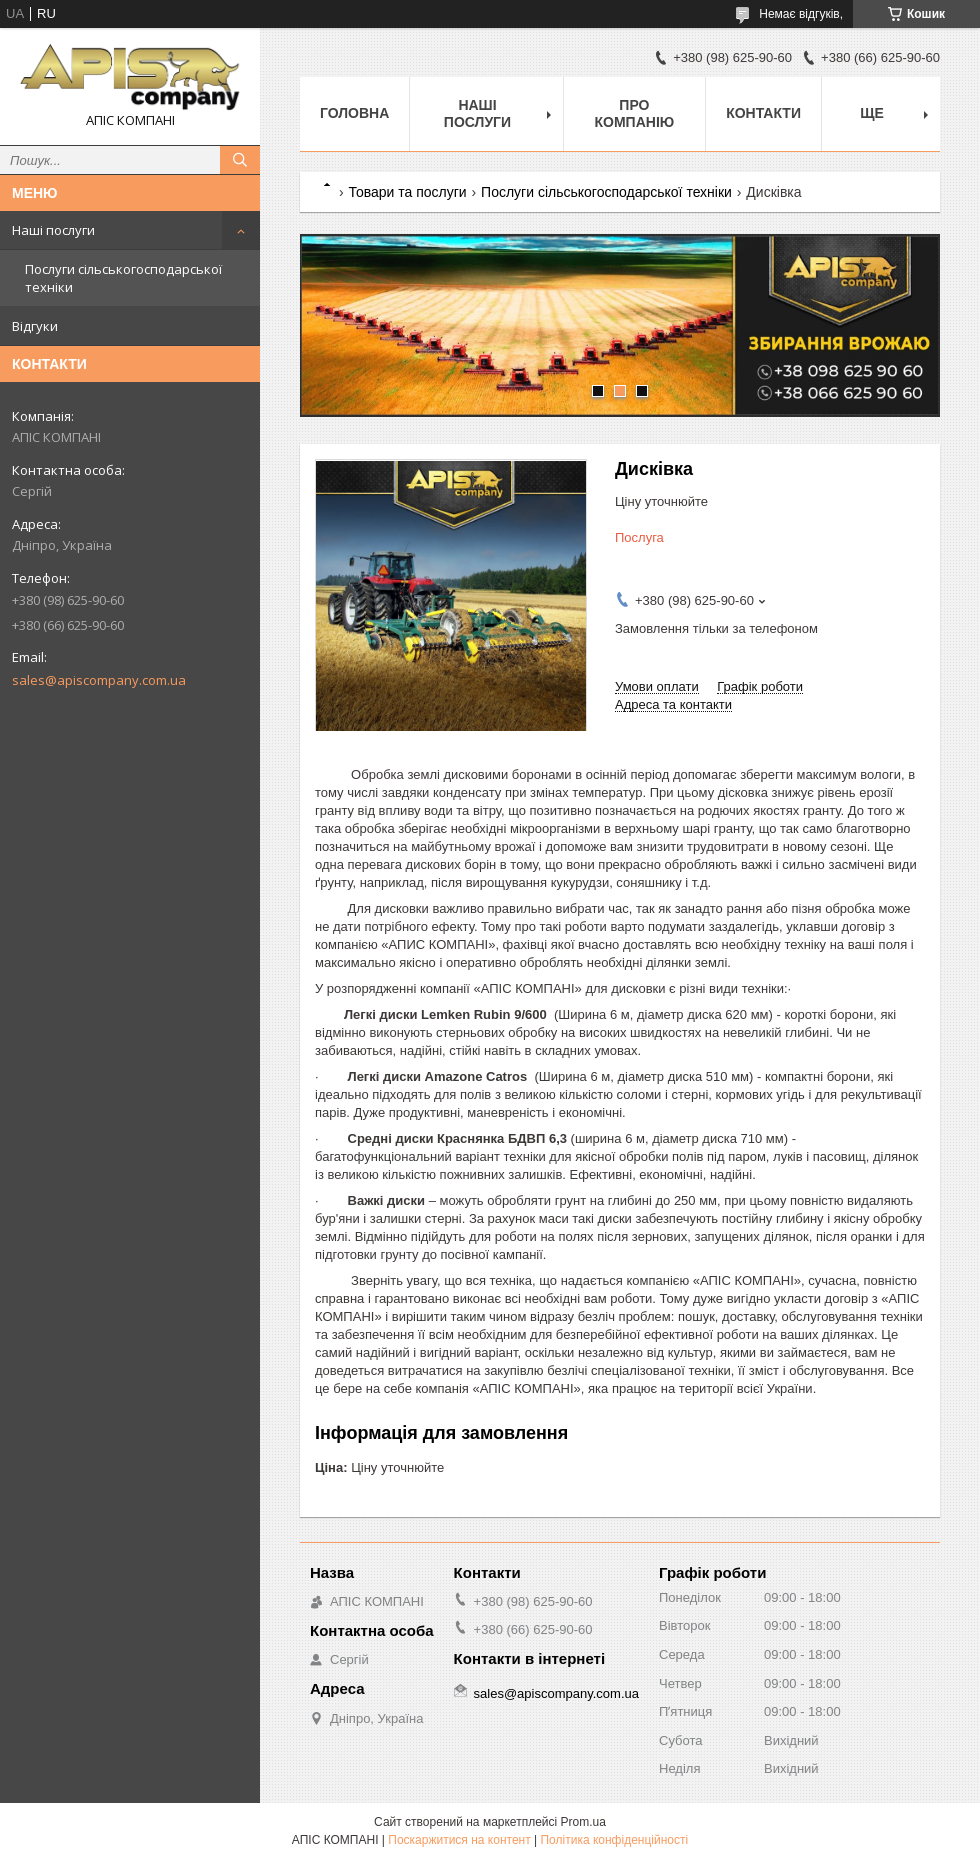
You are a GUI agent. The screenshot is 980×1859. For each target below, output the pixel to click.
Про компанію (635, 113)
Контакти (763, 113)
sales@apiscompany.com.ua (99, 680)
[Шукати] (240, 160)
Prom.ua (583, 1822)
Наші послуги (53, 230)
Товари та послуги (407, 192)
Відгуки (35, 326)
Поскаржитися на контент (459, 1840)
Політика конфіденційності (614, 1840)
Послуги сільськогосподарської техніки (123, 278)
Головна (354, 113)
